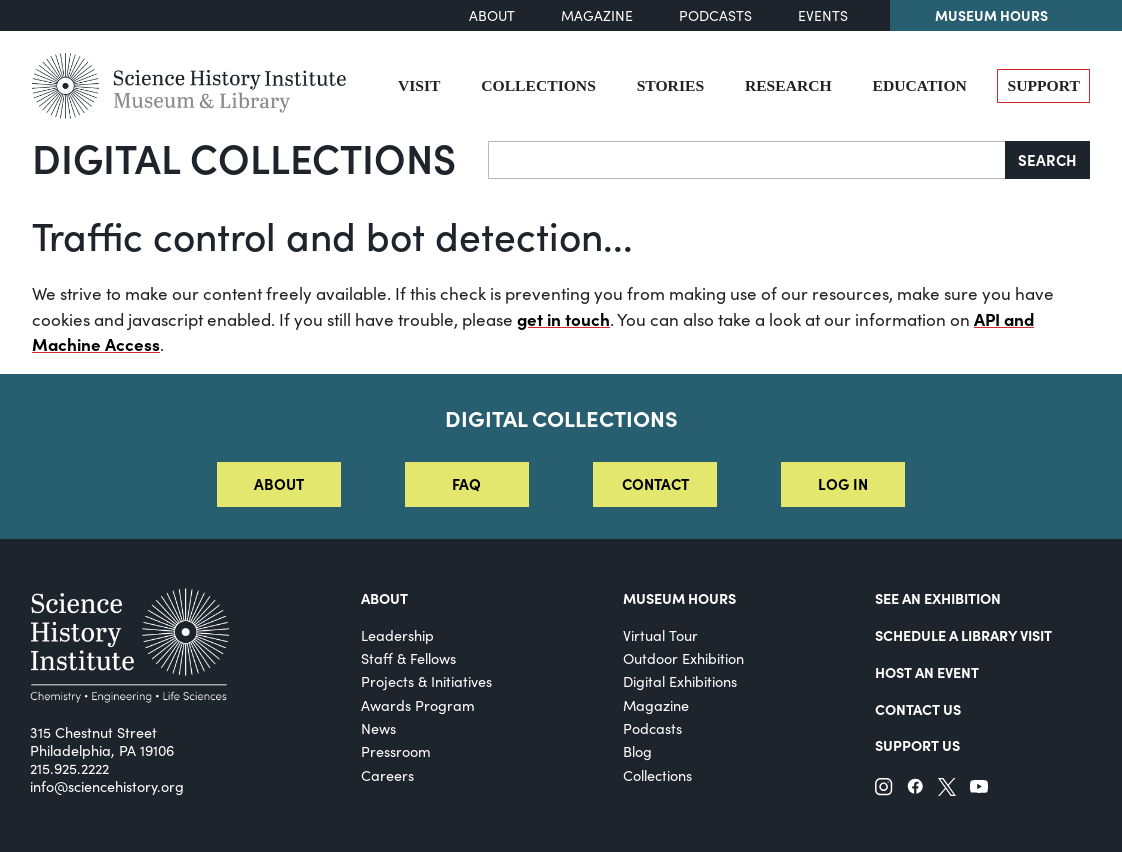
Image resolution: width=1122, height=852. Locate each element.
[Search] (747, 160)
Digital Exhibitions (680, 681)
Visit (419, 85)
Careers (387, 775)
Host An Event (927, 672)
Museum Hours (991, 15)
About (492, 15)
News (378, 728)
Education (919, 85)
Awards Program (418, 705)
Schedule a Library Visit (963, 635)
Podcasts (715, 15)
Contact (655, 483)
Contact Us (918, 709)
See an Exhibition (938, 598)
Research (788, 85)
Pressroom (396, 751)
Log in (843, 483)
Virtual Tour (660, 635)
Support (1043, 85)
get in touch (563, 319)
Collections (538, 85)
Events (823, 15)
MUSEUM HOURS (679, 598)
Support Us (917, 745)
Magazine (597, 15)
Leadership (397, 635)
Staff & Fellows (408, 658)
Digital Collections (244, 157)
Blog (637, 751)
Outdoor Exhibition (683, 658)
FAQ (466, 483)
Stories (670, 85)
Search (1047, 159)
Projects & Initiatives (426, 681)
